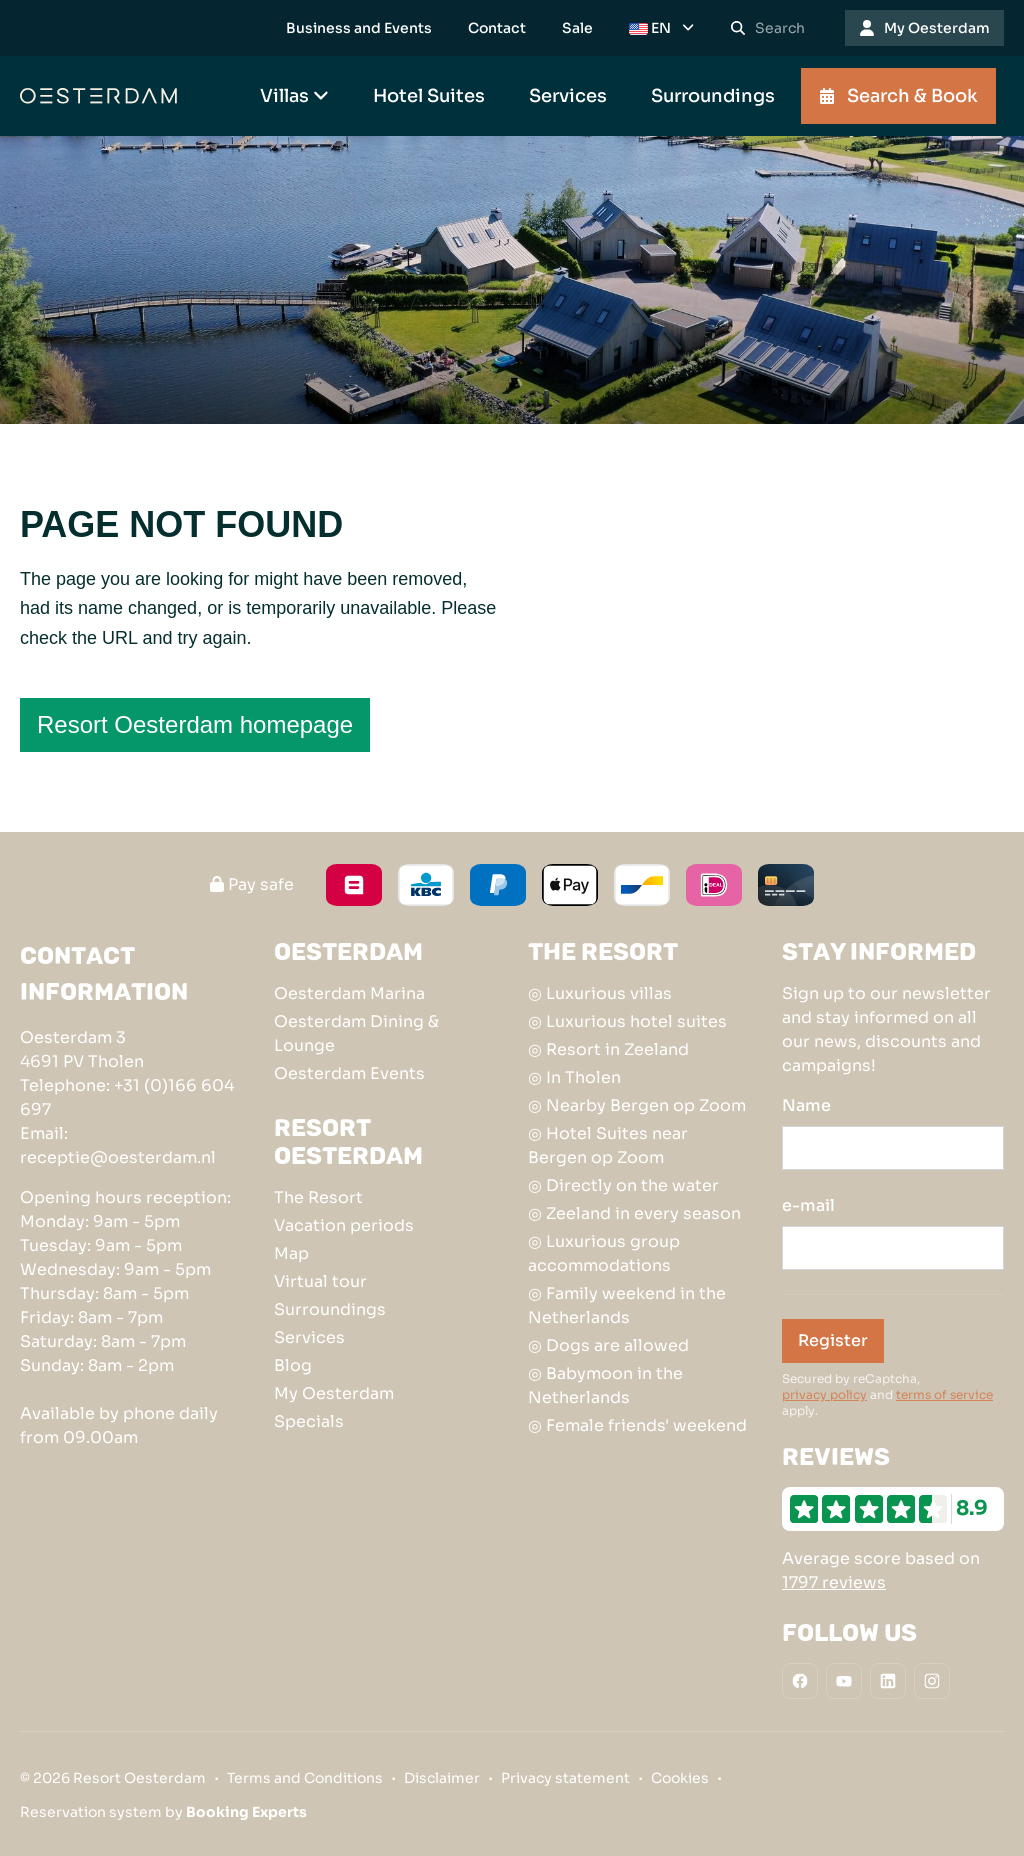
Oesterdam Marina (349, 993)
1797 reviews (834, 1582)
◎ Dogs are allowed (608, 1345)
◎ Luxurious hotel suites (627, 1021)
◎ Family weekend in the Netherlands (627, 1305)
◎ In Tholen (574, 1077)
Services (309, 1337)
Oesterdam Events (349, 1073)
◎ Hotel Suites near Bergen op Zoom (608, 1145)
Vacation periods (344, 1225)
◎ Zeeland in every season (634, 1213)
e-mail (808, 1205)
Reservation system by (163, 1812)
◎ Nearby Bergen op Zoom (637, 1105)
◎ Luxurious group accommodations (604, 1253)
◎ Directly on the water (623, 1185)
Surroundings (330, 1309)
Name (806, 1105)
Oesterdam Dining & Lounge (356, 1033)
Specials (309, 1421)
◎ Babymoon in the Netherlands (605, 1385)
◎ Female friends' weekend (637, 1425)
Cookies (680, 1778)
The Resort (318, 1197)
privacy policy (824, 1394)
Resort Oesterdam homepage (195, 724)
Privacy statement (565, 1778)
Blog (293, 1365)
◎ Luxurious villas (600, 993)
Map (291, 1253)
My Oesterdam (334, 1393)
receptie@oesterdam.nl (118, 1157)
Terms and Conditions (305, 1778)
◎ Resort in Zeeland (608, 1049)
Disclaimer (442, 1778)
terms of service (944, 1394)
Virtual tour (320, 1281)
